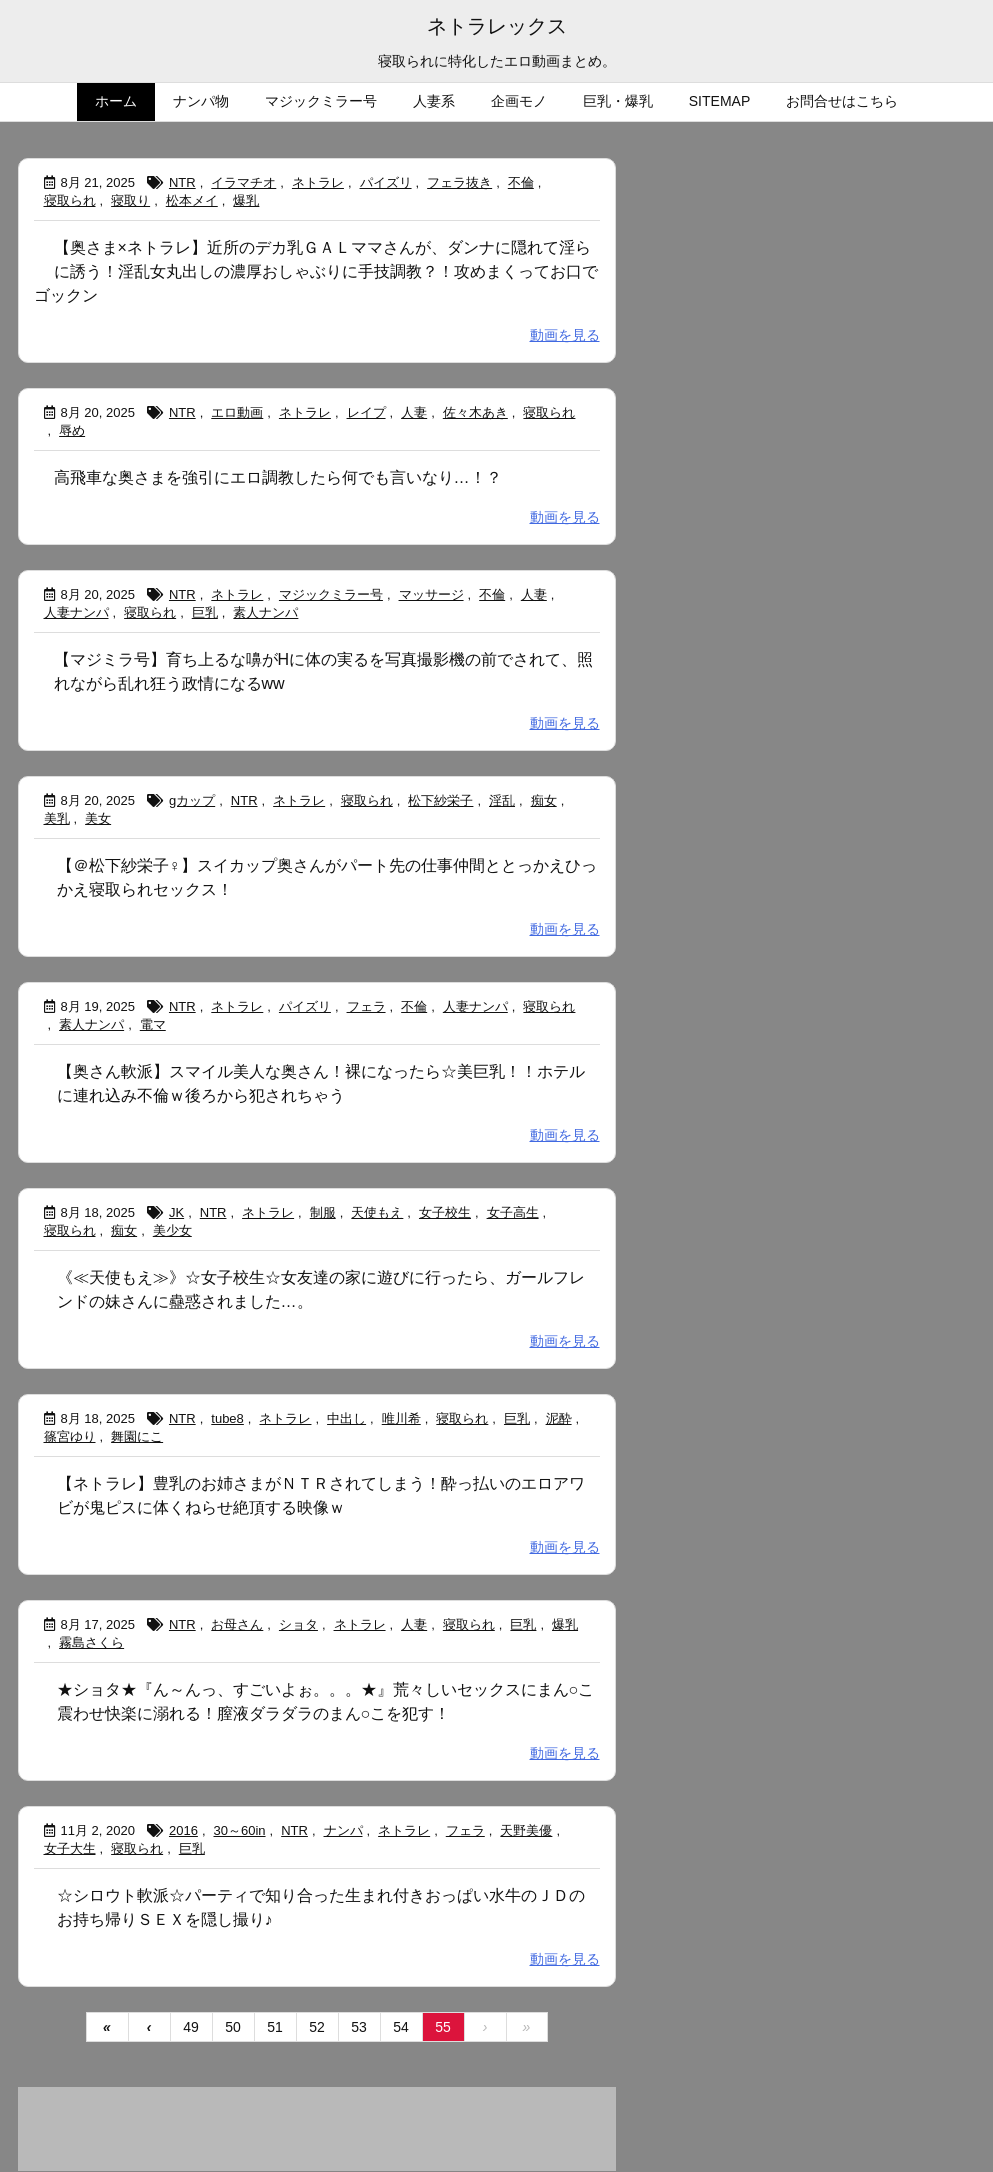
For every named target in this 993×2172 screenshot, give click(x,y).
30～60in (240, 1830)
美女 (98, 818)
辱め (72, 430)
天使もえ (377, 1212)
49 (191, 2027)
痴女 (544, 800)
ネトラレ (318, 182)
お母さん (237, 1624)
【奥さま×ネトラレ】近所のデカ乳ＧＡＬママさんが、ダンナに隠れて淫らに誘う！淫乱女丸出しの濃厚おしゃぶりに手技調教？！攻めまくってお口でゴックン (316, 271)
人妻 (414, 412)
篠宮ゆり (70, 1436)
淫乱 (502, 800)
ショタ (298, 1624)
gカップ (192, 800)
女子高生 (513, 1212)
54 (401, 2027)
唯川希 (401, 1418)
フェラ (366, 1006)
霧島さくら (91, 1642)
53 (359, 2027)
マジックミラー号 (331, 594)
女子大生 (70, 1848)
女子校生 (445, 1212)
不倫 (521, 182)
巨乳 (205, 612)
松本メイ (192, 200)
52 (317, 2027)
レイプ (366, 412)
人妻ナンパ (76, 612)
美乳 (57, 818)
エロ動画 (237, 412)
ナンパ (343, 1830)
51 (275, 2027)
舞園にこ (137, 1436)
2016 (183, 1830)
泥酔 (559, 1418)
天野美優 (526, 1830)
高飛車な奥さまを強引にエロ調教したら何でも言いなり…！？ (278, 477)
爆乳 (246, 200)
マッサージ (431, 594)
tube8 (227, 1418)
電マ (153, 1024)
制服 (323, 1212)
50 (233, 2027)
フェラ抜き (459, 182)
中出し (346, 1418)
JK (176, 1212)
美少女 (172, 1230)
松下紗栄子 (440, 800)
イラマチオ (243, 182)
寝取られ (70, 200)
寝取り (130, 200)
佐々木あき (475, 412)
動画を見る (565, 335)
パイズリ (386, 182)
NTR (182, 182)
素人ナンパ (265, 612)
